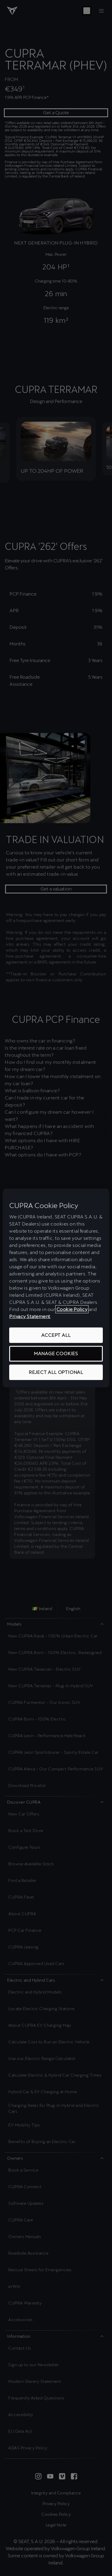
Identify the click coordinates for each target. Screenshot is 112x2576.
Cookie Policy (72, 1309)
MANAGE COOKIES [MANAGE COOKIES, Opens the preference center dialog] (56, 1353)
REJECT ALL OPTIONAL (56, 1372)
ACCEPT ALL (55, 1335)
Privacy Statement (30, 1316)
